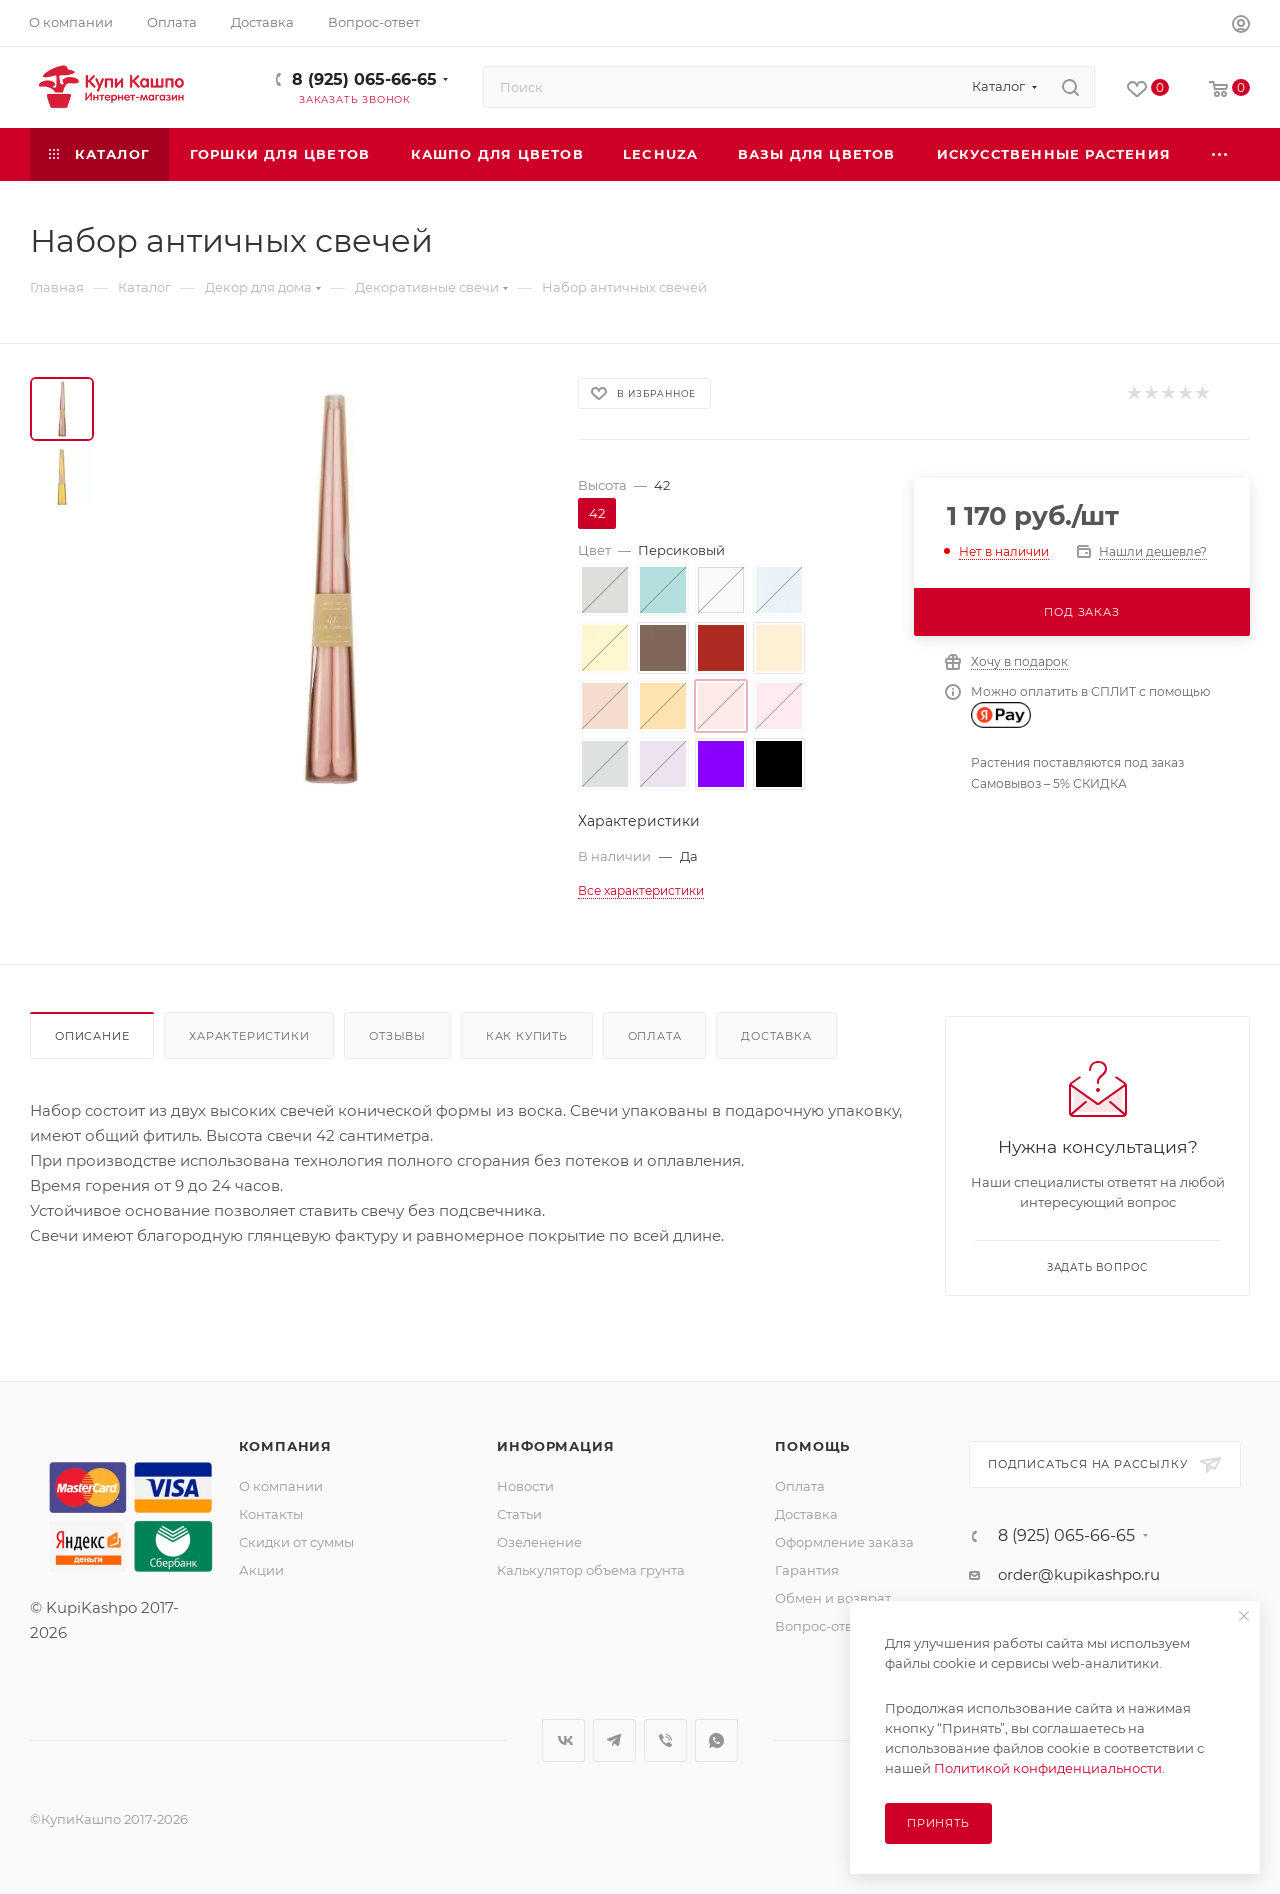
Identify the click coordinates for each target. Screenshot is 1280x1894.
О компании (281, 1486)
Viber (665, 1740)
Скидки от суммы (296, 1542)
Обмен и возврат (833, 1598)
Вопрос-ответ (821, 1626)
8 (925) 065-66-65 (364, 79)
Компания (285, 1446)
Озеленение (539, 1542)
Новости (525, 1486)
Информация (555, 1446)
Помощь (812, 1446)
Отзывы (397, 1036)
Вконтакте (563, 1740)
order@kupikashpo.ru (1079, 1574)
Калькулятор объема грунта (591, 1570)
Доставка (776, 1036)
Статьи (519, 1514)
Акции (261, 1570)
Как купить (527, 1036)
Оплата (655, 1036)
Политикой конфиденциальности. (1049, 1768)
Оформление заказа (844, 1542)
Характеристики (249, 1036)
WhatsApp (716, 1740)
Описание (92, 1036)
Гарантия (807, 1570)
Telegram (614, 1740)
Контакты (271, 1514)
